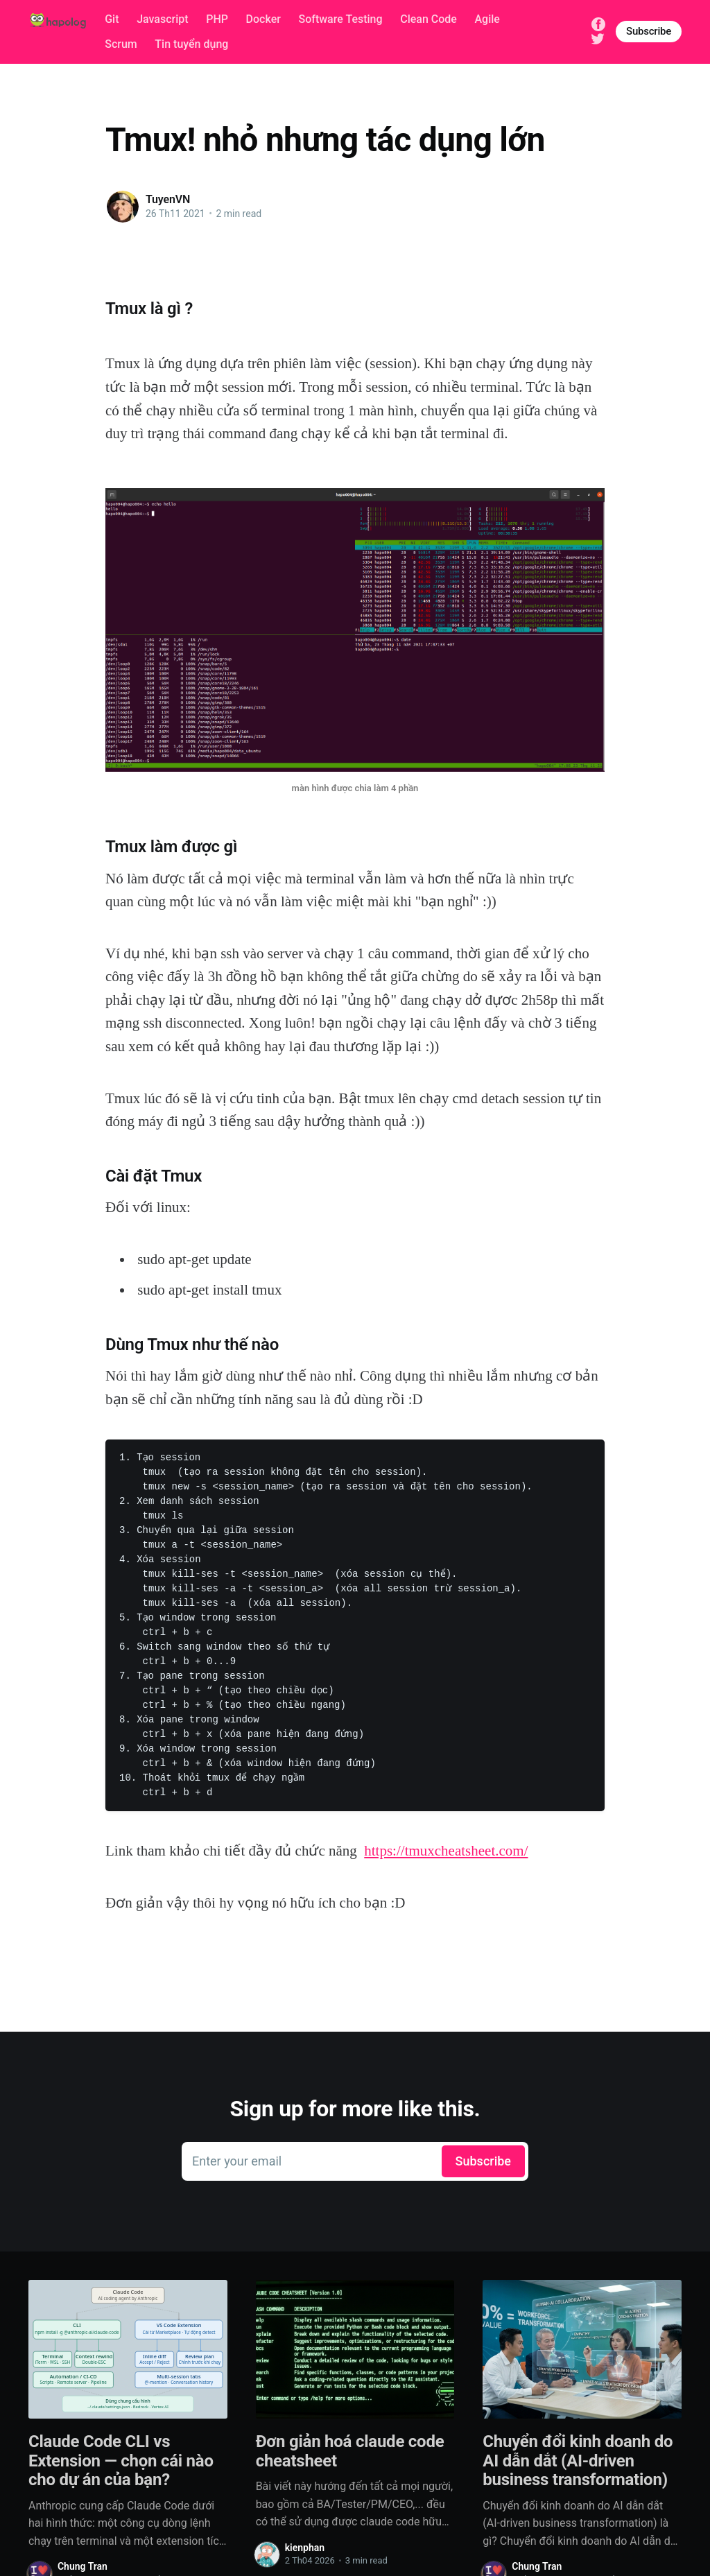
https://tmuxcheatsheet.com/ (446, 1850)
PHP (217, 19)
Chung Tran (82, 2566)
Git (112, 19)
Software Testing (340, 19)
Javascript (162, 19)
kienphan (304, 2547)
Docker (263, 19)
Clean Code (428, 19)
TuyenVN (168, 199)
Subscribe (648, 31)
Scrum (121, 44)
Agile (487, 19)
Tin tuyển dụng (191, 44)
